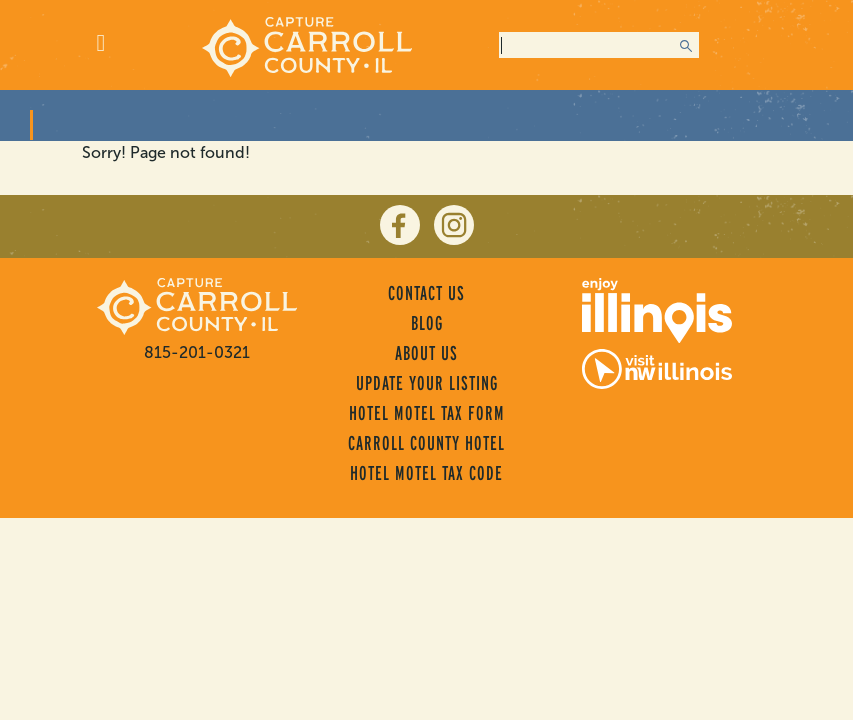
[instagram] (454, 225)
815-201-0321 (197, 352)
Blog (427, 323)
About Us (426, 353)
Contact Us (426, 293)
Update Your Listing (427, 383)
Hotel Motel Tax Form (427, 413)
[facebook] (400, 225)
